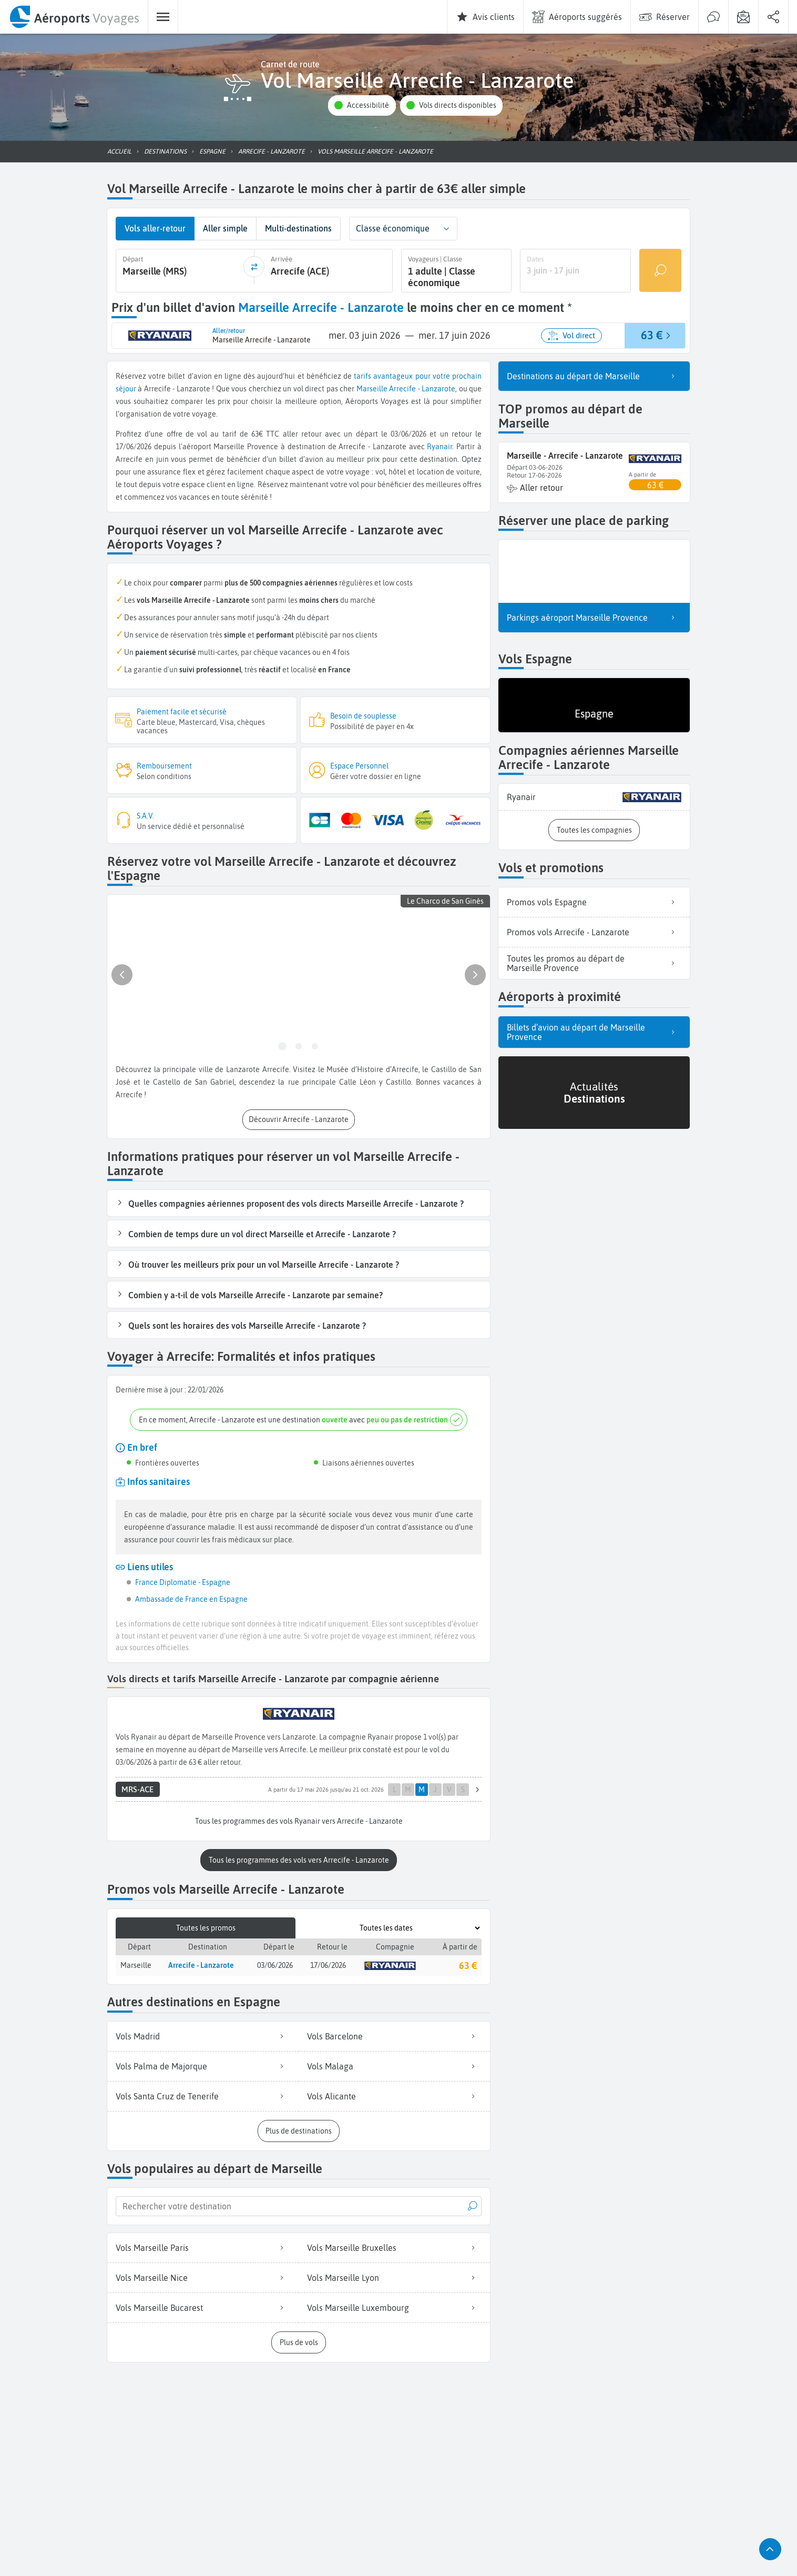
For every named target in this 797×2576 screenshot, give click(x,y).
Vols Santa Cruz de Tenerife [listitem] (203, 2092)
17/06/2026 (328, 1961)
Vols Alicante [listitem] (394, 2092)
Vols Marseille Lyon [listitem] (394, 2273)
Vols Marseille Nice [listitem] (203, 2273)
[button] (361, 105)
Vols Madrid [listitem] (203, 2032)
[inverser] (253, 266)
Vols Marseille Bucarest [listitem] (203, 2303)
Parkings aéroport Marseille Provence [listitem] (594, 615)
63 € (468, 1961)
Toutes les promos (206, 1924)
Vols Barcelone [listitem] (394, 2032)
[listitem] (594, 795)
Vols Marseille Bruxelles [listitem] (394, 2243)
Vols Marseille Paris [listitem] (203, 2243)
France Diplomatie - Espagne (182, 1580)
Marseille (371, 386)
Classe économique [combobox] (393, 228)
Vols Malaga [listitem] (394, 2062)
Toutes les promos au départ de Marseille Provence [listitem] (594, 960)
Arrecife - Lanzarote (422, 386)
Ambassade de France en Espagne (191, 1597)
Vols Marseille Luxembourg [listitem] (394, 2303)
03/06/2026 (275, 1961)
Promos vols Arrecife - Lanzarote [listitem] (594, 929)
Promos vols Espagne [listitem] (594, 899)
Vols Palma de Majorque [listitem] (203, 2062)
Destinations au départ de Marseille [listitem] (594, 373)
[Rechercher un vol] (660, 269)
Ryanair (439, 444)
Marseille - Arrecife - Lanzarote (565, 453)
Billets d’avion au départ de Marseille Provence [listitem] (594, 1029)
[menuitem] (73, 16)
